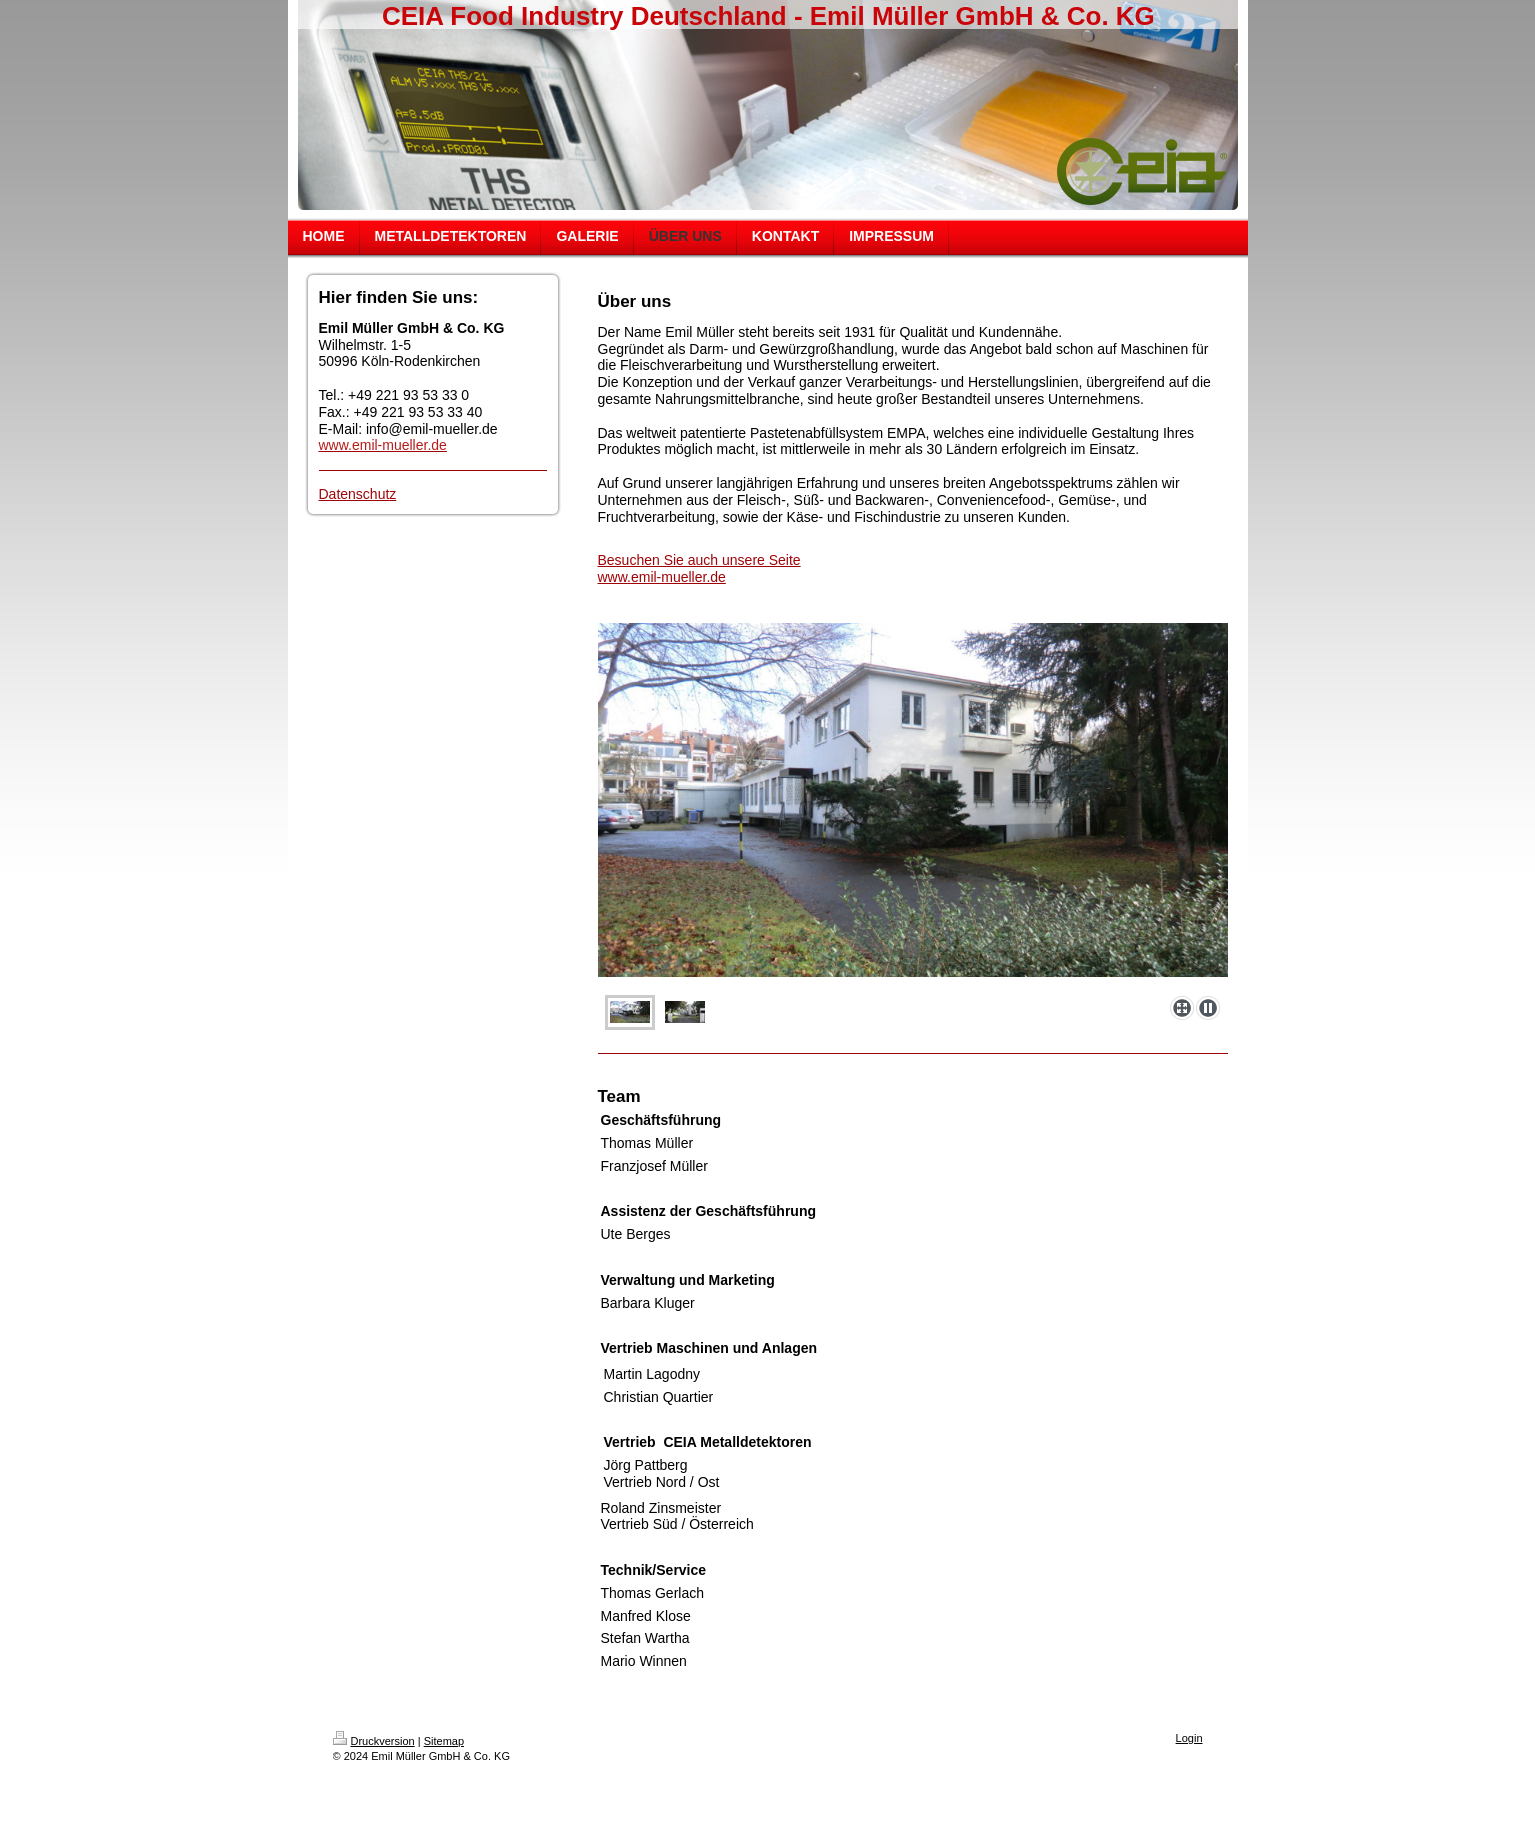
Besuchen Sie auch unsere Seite (699, 560)
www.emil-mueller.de (662, 577)
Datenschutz (358, 494)
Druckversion (374, 1741)
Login (1189, 1738)
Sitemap (444, 1741)
